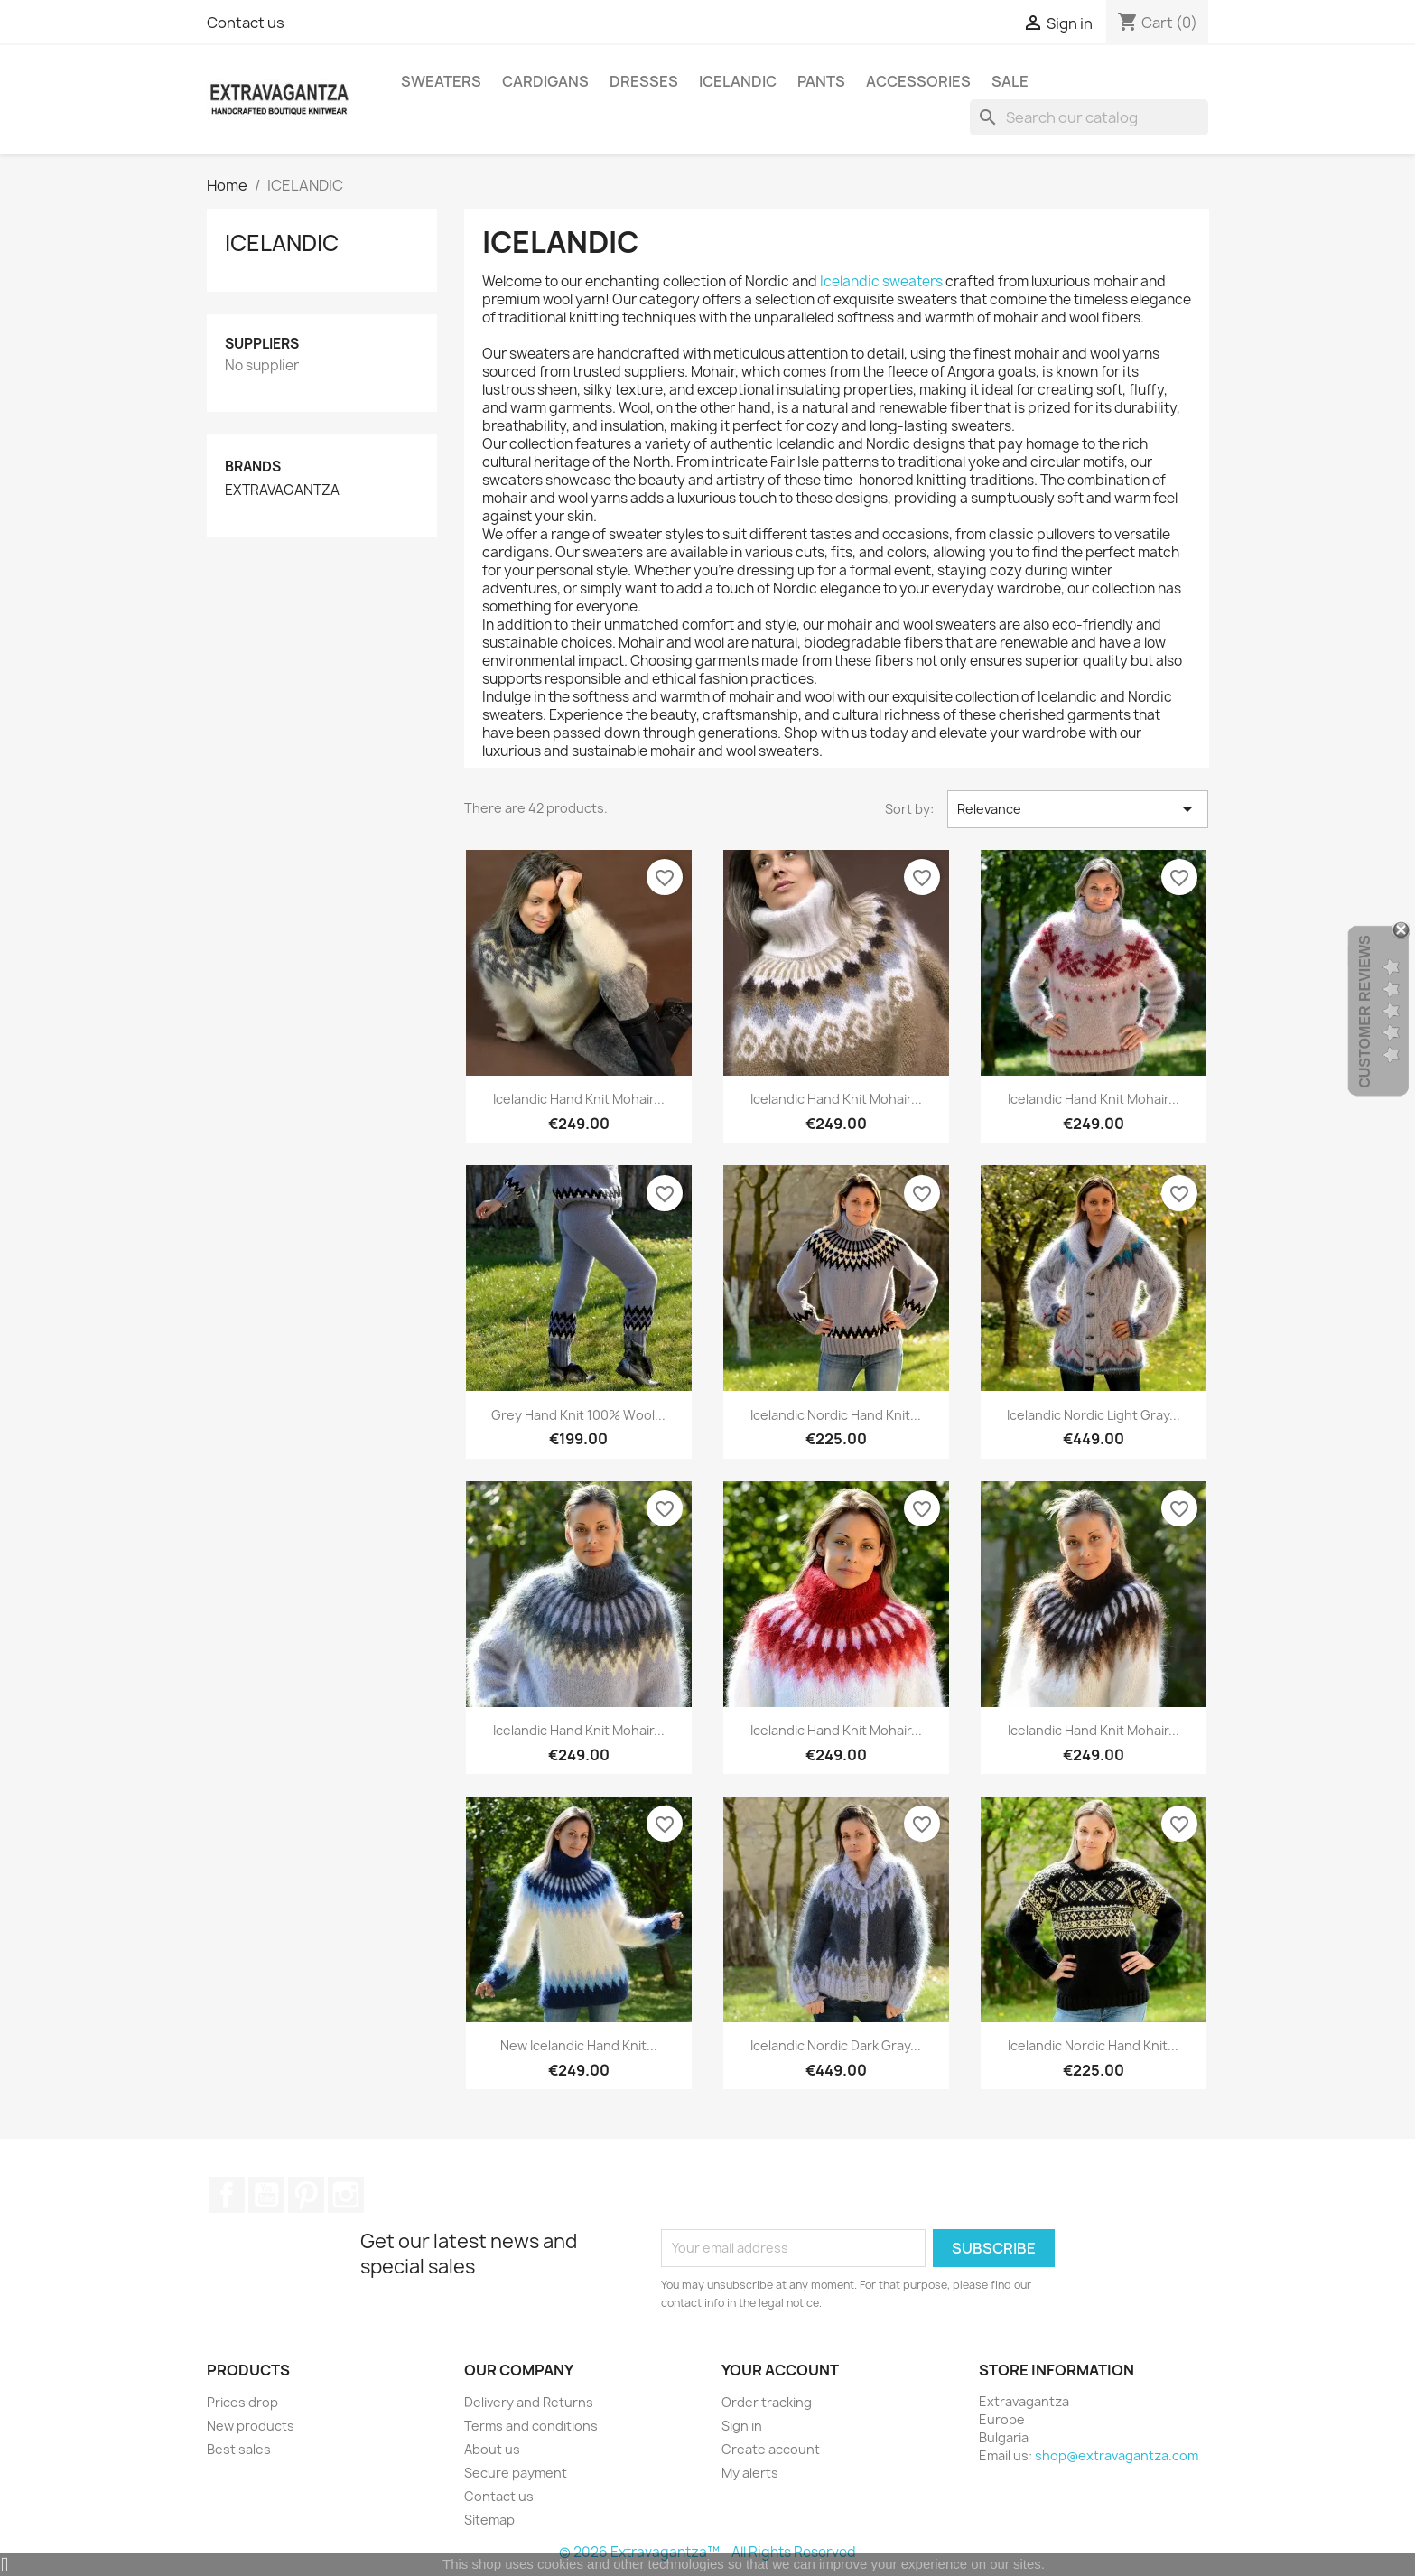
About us (492, 2449)
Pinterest (306, 2195)
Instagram (346, 2195)
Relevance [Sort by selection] (1077, 809)
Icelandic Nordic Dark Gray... (835, 2045)
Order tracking (766, 2402)
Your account (780, 2370)
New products (250, 2425)
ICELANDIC (738, 81)
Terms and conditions (531, 2425)
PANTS (821, 81)
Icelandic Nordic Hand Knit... (835, 1414)
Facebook (227, 2195)
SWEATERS (441, 81)
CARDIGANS (545, 81)
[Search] (1089, 117)
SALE (1010, 81)
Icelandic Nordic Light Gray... (1093, 1414)
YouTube (266, 2195)
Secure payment (515, 2472)
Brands (253, 466)
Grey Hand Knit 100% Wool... (578, 1414)
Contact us (245, 23)
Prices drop (242, 2402)
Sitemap (489, 2519)
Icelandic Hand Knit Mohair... (579, 1098)
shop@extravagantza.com (1116, 2455)
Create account (770, 2449)
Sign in (741, 2425)
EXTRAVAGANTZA (282, 490)
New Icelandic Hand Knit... (578, 2045)
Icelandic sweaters (881, 281)
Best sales (239, 2449)
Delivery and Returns (528, 2402)
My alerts (749, 2472)
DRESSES (644, 81)
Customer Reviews (1365, 1011)
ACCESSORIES (918, 81)
